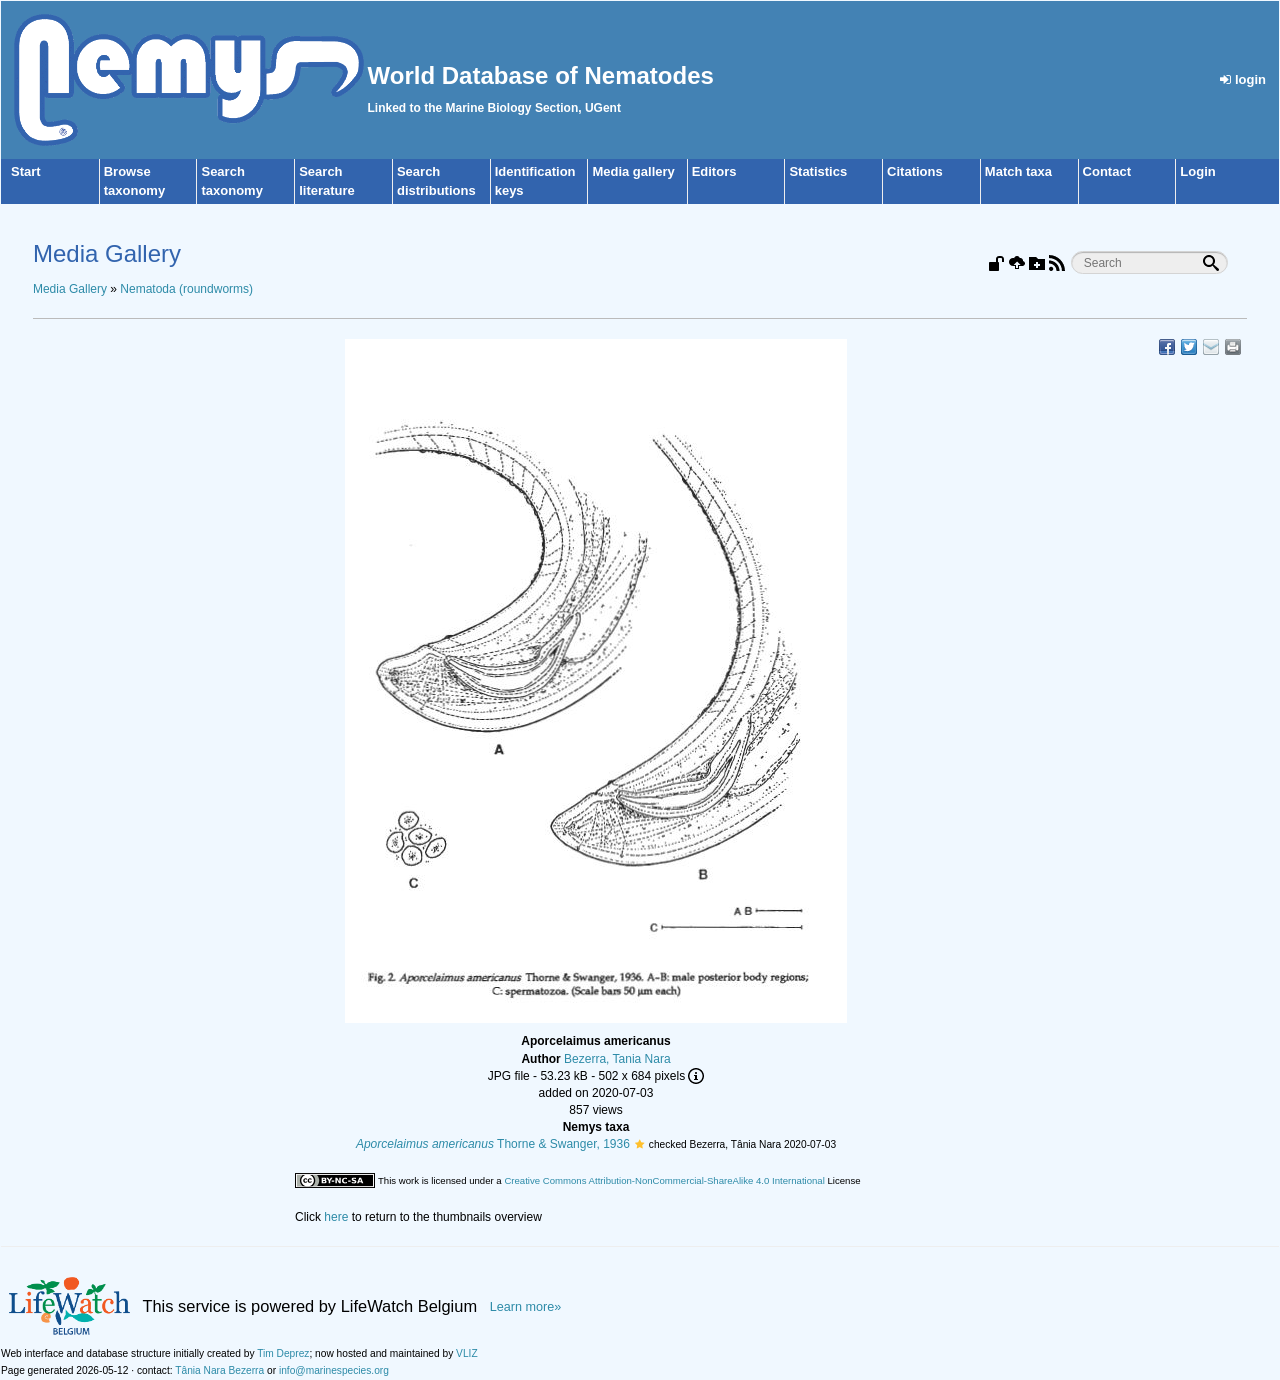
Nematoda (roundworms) (186, 289)
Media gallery (633, 171)
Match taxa (1018, 171)
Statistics (818, 171)
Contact (1107, 171)
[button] (639, 1144)
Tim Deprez (283, 1353)
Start (26, 171)
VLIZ (467, 1353)
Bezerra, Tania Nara (617, 1059)
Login (1197, 171)
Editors (714, 171)
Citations (915, 171)
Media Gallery (70, 289)
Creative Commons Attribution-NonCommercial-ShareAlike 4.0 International (664, 1180)
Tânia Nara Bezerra (219, 1370)
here (336, 1217)
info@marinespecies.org (334, 1370)
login (1243, 79)
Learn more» (526, 1307)
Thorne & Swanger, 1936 (493, 1144)
